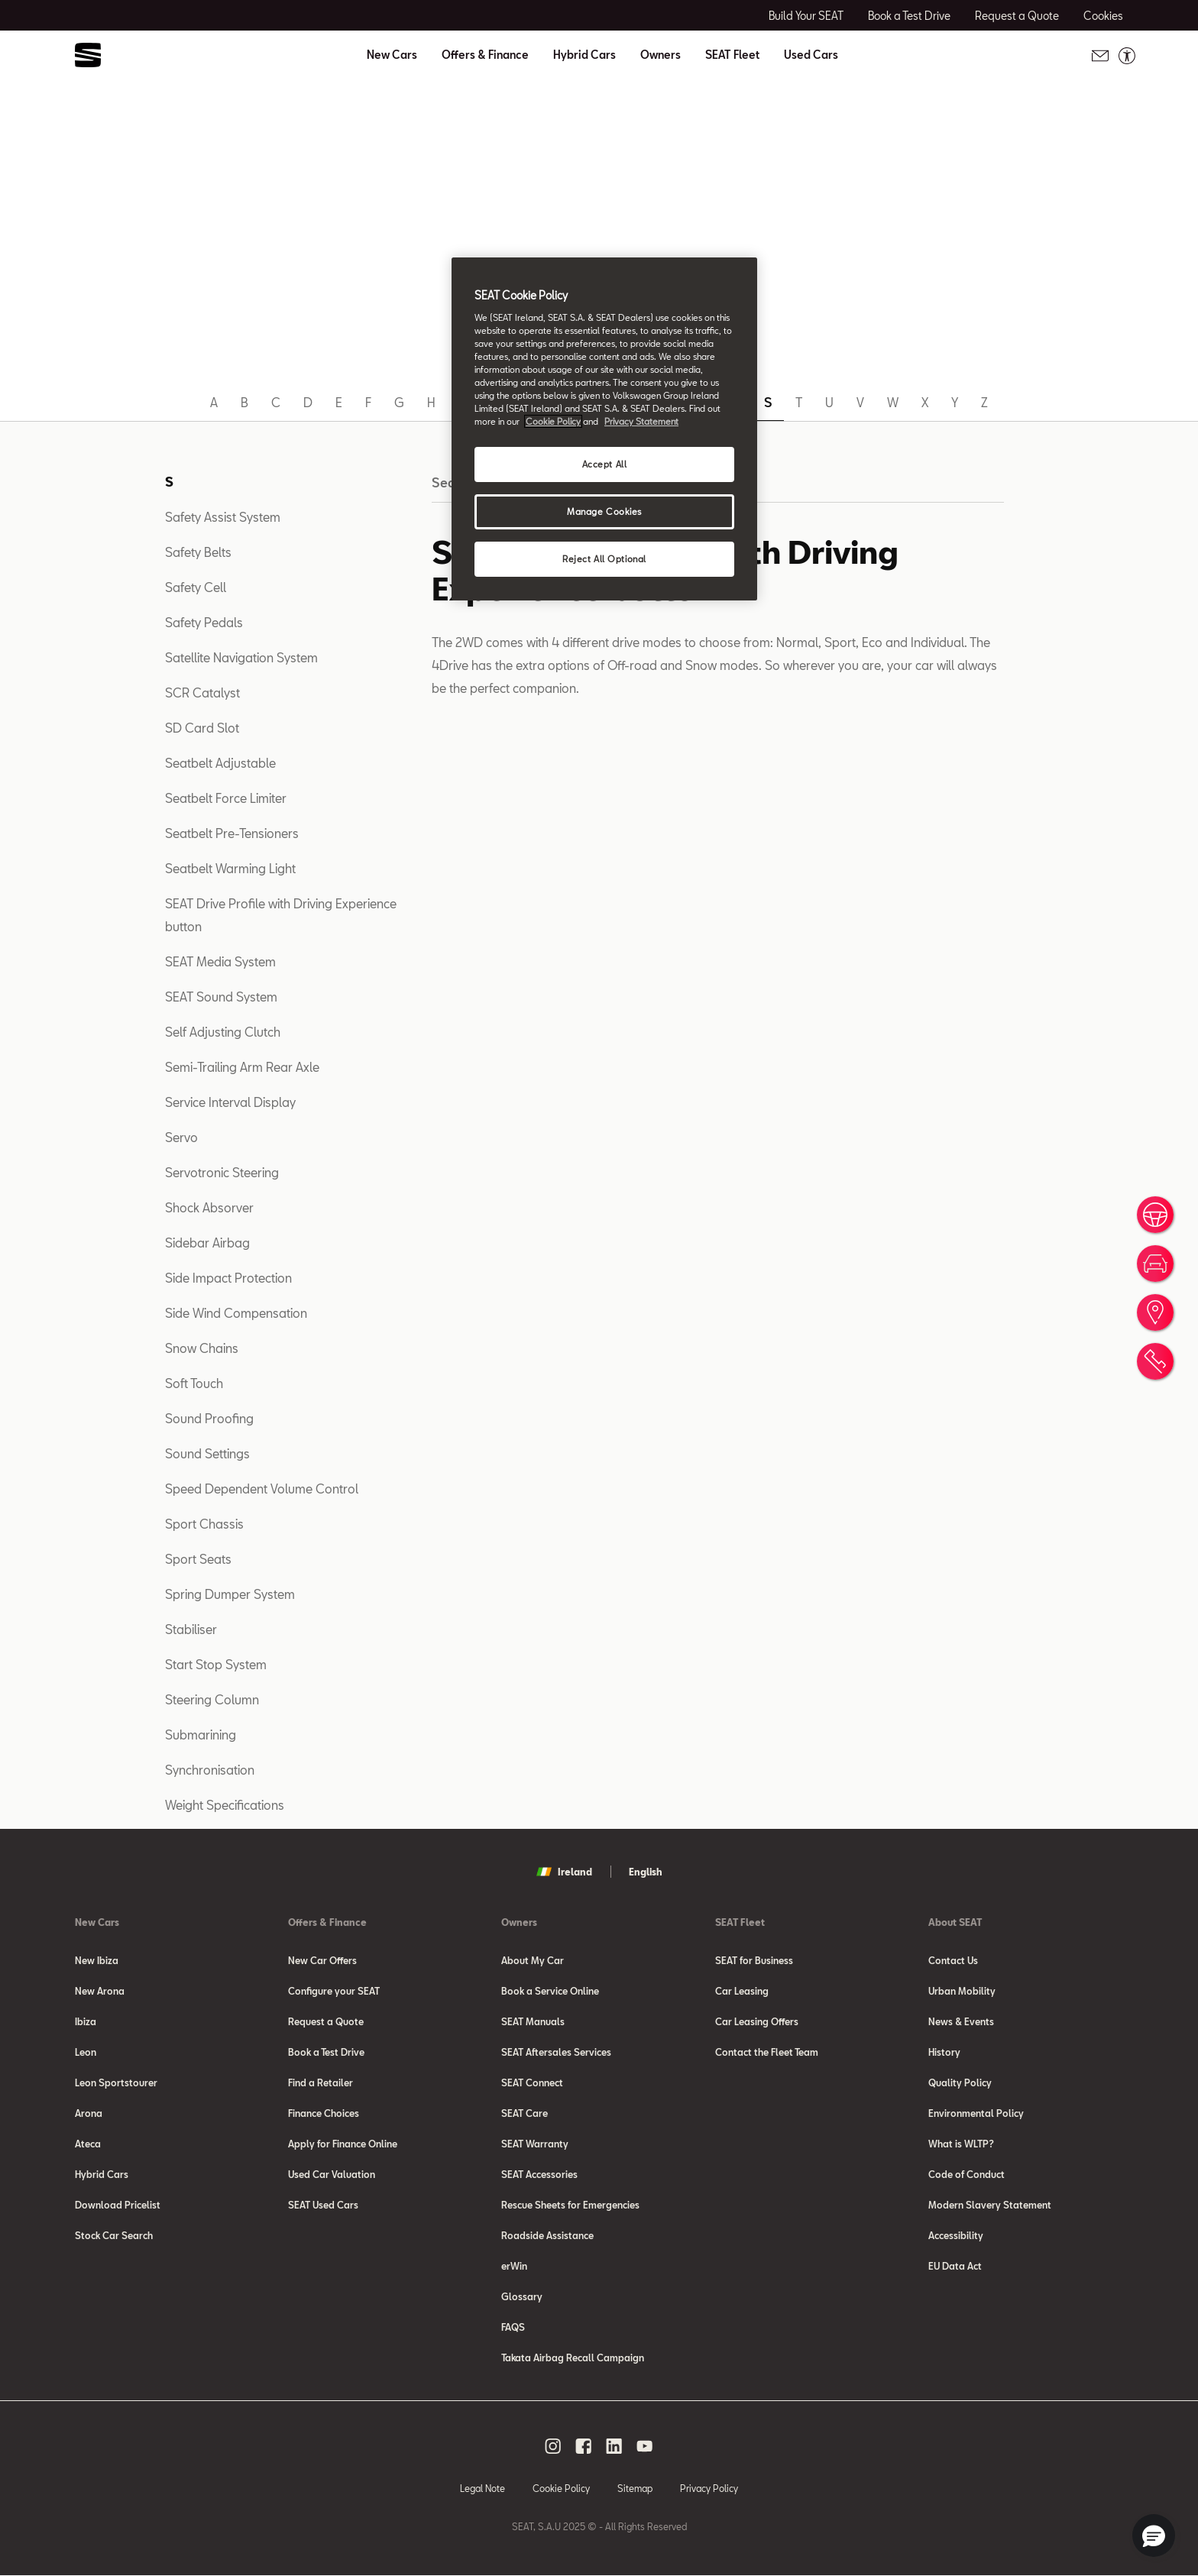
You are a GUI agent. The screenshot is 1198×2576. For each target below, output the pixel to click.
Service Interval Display (230, 1102)
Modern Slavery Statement (989, 2204)
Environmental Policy (976, 2113)
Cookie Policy (561, 2488)
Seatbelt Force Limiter (226, 798)
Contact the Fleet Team (766, 2052)
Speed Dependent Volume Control (261, 1488)
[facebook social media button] (584, 2446)
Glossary (521, 2296)
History (944, 2052)
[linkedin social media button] (614, 2446)
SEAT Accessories (539, 2174)
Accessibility (955, 2235)
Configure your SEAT (334, 1990)
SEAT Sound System (221, 996)
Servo (181, 1137)
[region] (604, 428)
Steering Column (212, 1699)
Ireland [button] (564, 1871)
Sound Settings (207, 1453)
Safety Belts (198, 552)
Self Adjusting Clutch (222, 1031)
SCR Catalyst (202, 692)
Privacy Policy (709, 2488)
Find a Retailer (320, 2082)
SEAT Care (524, 2113)
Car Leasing (742, 1990)
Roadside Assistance (547, 2235)
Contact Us (953, 1960)
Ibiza (85, 2021)
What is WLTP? (961, 2143)
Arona (88, 2113)
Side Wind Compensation (236, 1313)
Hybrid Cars (584, 55)
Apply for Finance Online (342, 2143)
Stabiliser (191, 1629)
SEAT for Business (754, 1960)
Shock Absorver (209, 1207)
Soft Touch (194, 1383)
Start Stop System (216, 1664)
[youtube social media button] (645, 2446)
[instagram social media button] (553, 2446)
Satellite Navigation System (241, 657)
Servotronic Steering (222, 1172)
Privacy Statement (641, 421)
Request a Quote (326, 2021)
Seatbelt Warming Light (230, 868)
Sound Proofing (209, 1418)
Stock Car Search (114, 2235)
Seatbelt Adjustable (220, 763)
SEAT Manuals (533, 2021)
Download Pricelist (117, 2204)
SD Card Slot (202, 727)
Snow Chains (201, 1348)
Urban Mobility (962, 1990)
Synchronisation (209, 1769)
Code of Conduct (966, 2174)
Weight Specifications (224, 1805)
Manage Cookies (604, 511)
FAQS (513, 2327)
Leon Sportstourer (116, 2082)
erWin (514, 2265)
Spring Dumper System (230, 1594)
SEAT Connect (532, 2082)
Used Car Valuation (331, 2174)
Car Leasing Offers (756, 2021)
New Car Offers (322, 1960)
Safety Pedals (204, 622)
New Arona (100, 1990)
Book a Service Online (550, 1990)
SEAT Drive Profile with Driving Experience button (281, 915)
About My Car (532, 1960)
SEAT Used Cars (323, 2204)
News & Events (961, 2021)
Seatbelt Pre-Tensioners (232, 833)
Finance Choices (323, 2113)
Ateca (88, 2143)
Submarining (200, 1734)
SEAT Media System (220, 961)
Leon (85, 2052)
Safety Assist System (222, 517)
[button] (1153, 2535)
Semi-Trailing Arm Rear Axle (242, 1067)
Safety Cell (195, 587)
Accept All (604, 464)
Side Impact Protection (228, 1277)
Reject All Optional (604, 559)
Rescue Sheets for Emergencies (570, 2204)
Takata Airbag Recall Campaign (572, 2357)
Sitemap (634, 2488)
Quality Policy (960, 2082)
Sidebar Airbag (207, 1242)
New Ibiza (96, 1960)
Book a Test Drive (326, 2052)
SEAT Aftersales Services (556, 2052)
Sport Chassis (204, 1523)
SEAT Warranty (534, 2143)
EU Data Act (955, 2265)
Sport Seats (198, 1559)
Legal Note (482, 2488)
